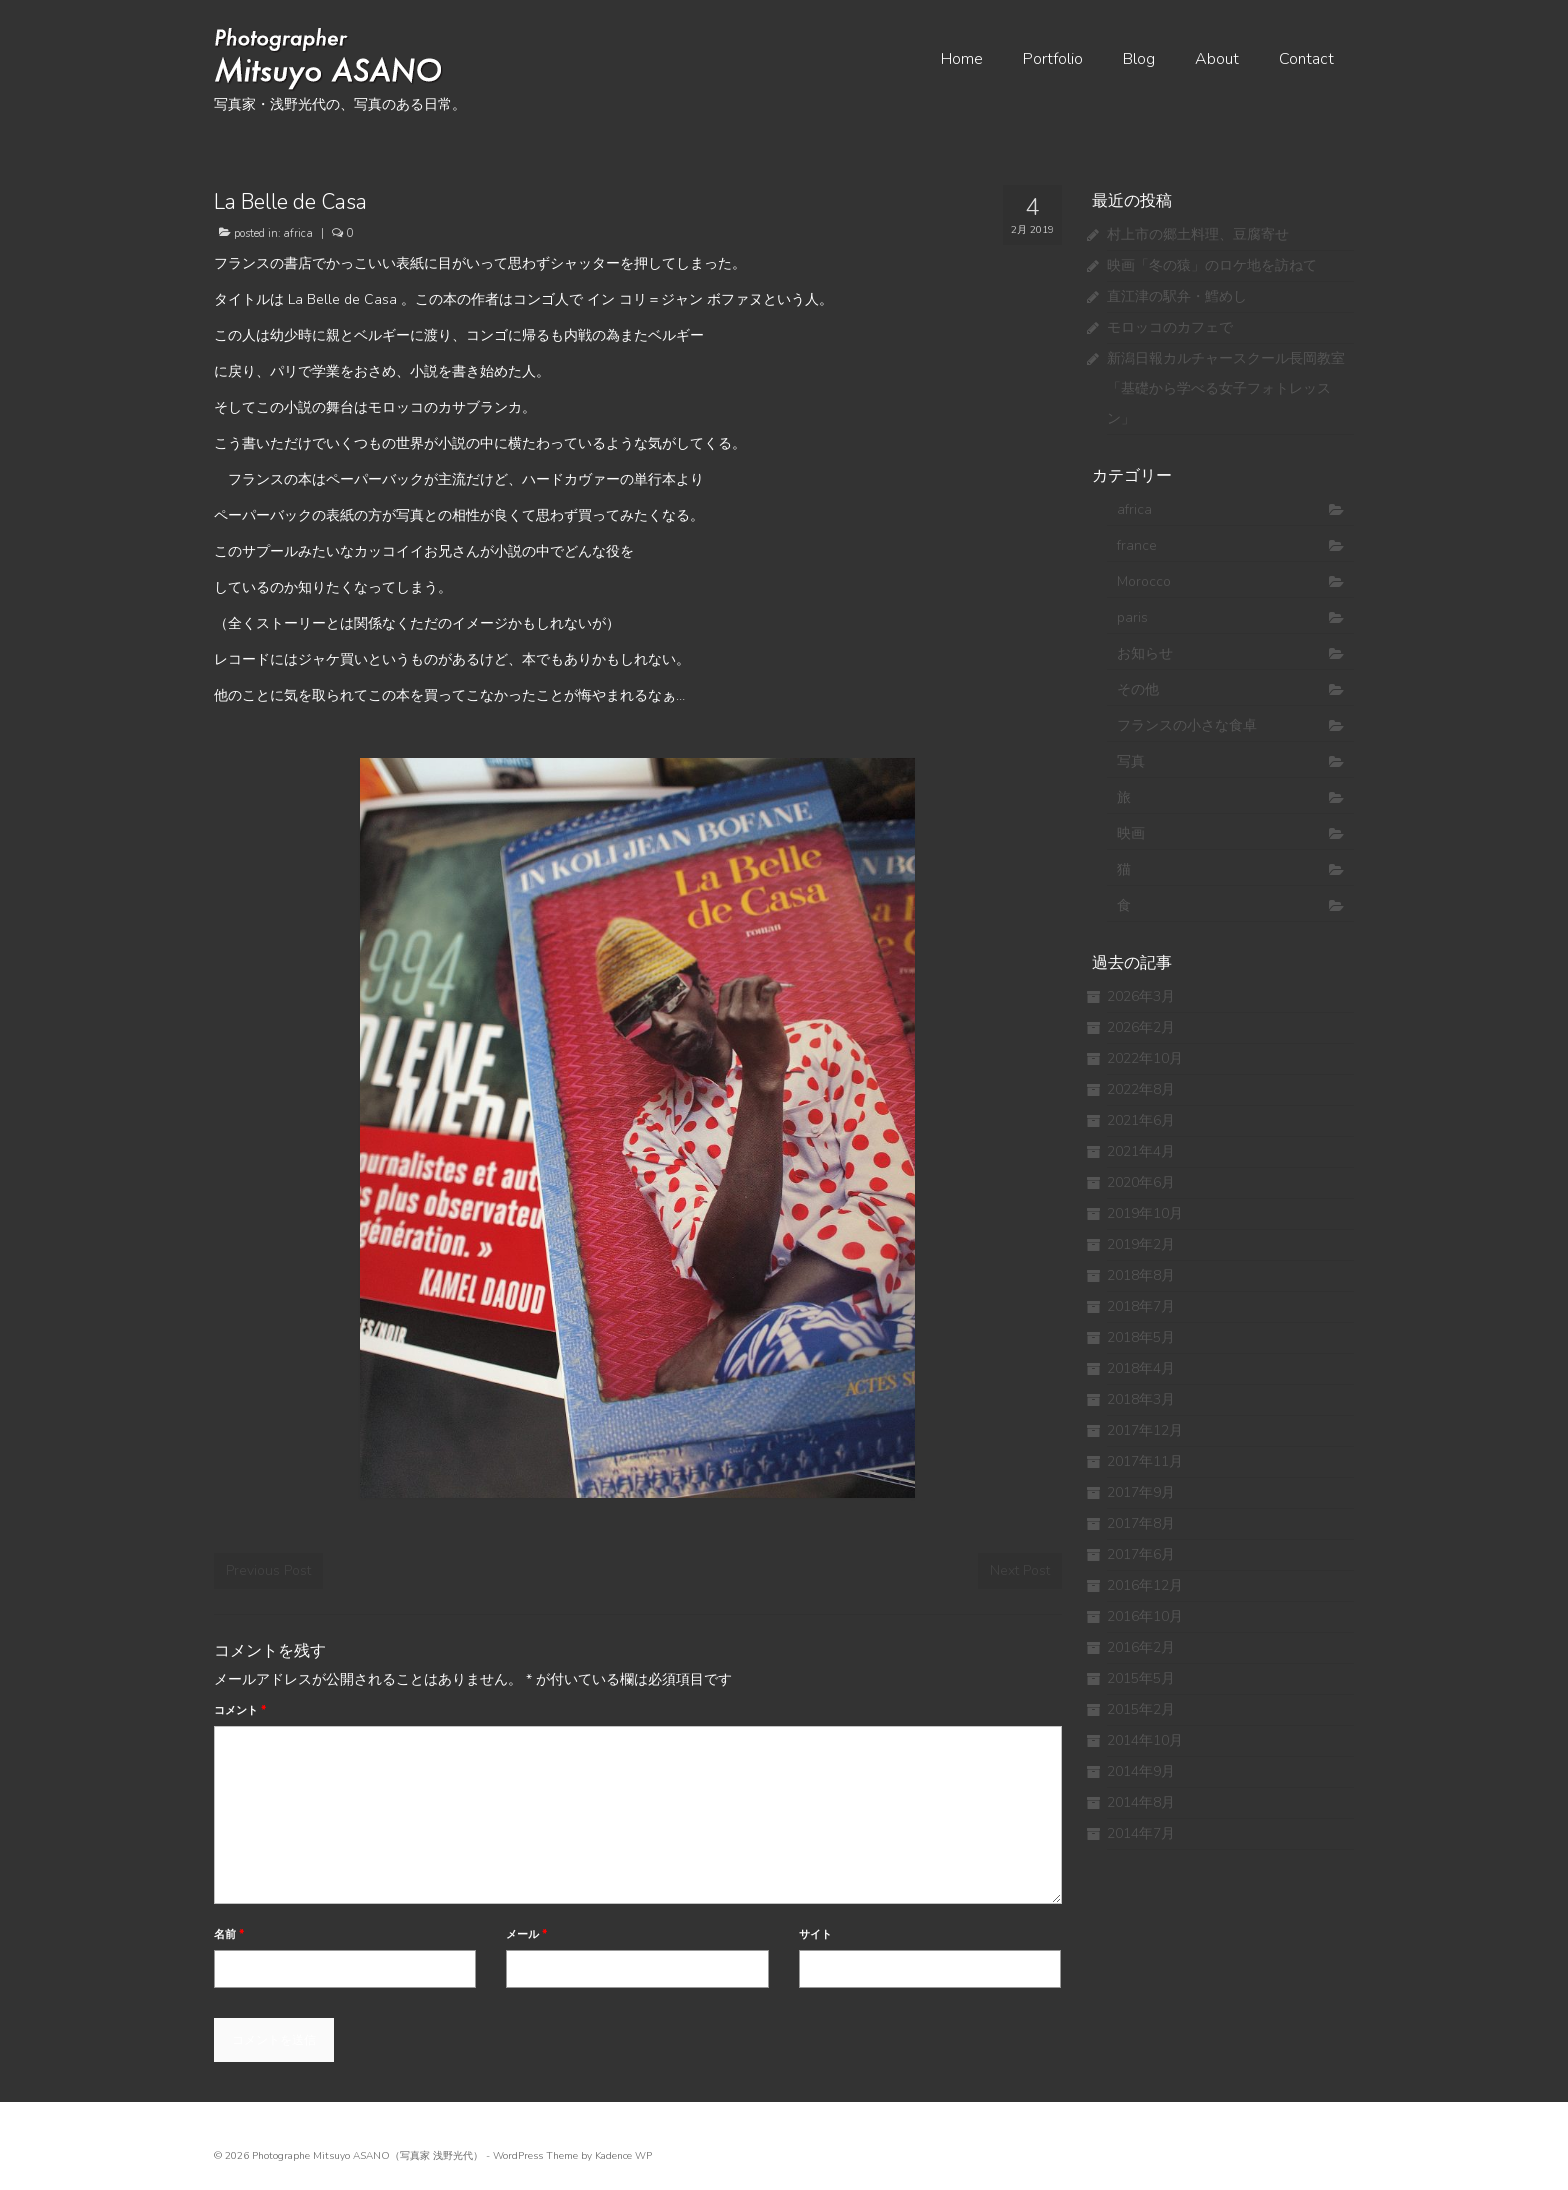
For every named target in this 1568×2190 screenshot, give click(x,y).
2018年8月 (1141, 1275)
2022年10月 (1145, 1058)
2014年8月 (1141, 1802)
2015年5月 (1141, 1678)
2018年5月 (1141, 1337)
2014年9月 (1141, 1771)
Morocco (1144, 581)
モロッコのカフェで (1170, 327)
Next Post (1020, 1570)
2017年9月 (1141, 1492)
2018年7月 (1141, 1306)
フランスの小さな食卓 (1187, 725)
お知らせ (1145, 653)
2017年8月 (1141, 1523)
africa (298, 233)
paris (1132, 617)
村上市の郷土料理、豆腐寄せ (1198, 234)
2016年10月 (1145, 1616)
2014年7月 (1141, 1833)
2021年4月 (1141, 1151)
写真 (1131, 761)
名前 (229, 1934)
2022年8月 (1141, 1089)
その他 (1138, 689)
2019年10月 (1145, 1213)
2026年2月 (1141, 1027)
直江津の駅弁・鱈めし (1177, 296)
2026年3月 (1141, 996)
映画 (1131, 833)
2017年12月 (1145, 1430)
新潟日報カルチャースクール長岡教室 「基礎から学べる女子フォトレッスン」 (1226, 388)
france (1137, 545)
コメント (240, 1710)
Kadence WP (623, 2156)
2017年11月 (1145, 1461)
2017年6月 (1141, 1554)
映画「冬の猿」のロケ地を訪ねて (1212, 265)
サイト (815, 1934)
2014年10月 (1145, 1740)
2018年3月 (1141, 1399)
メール (526, 1934)
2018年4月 (1141, 1368)
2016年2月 (1141, 1647)
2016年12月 (1145, 1585)
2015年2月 (1141, 1709)
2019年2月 (1141, 1244)
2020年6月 (1141, 1182)
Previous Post (268, 1570)
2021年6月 (1141, 1120)
